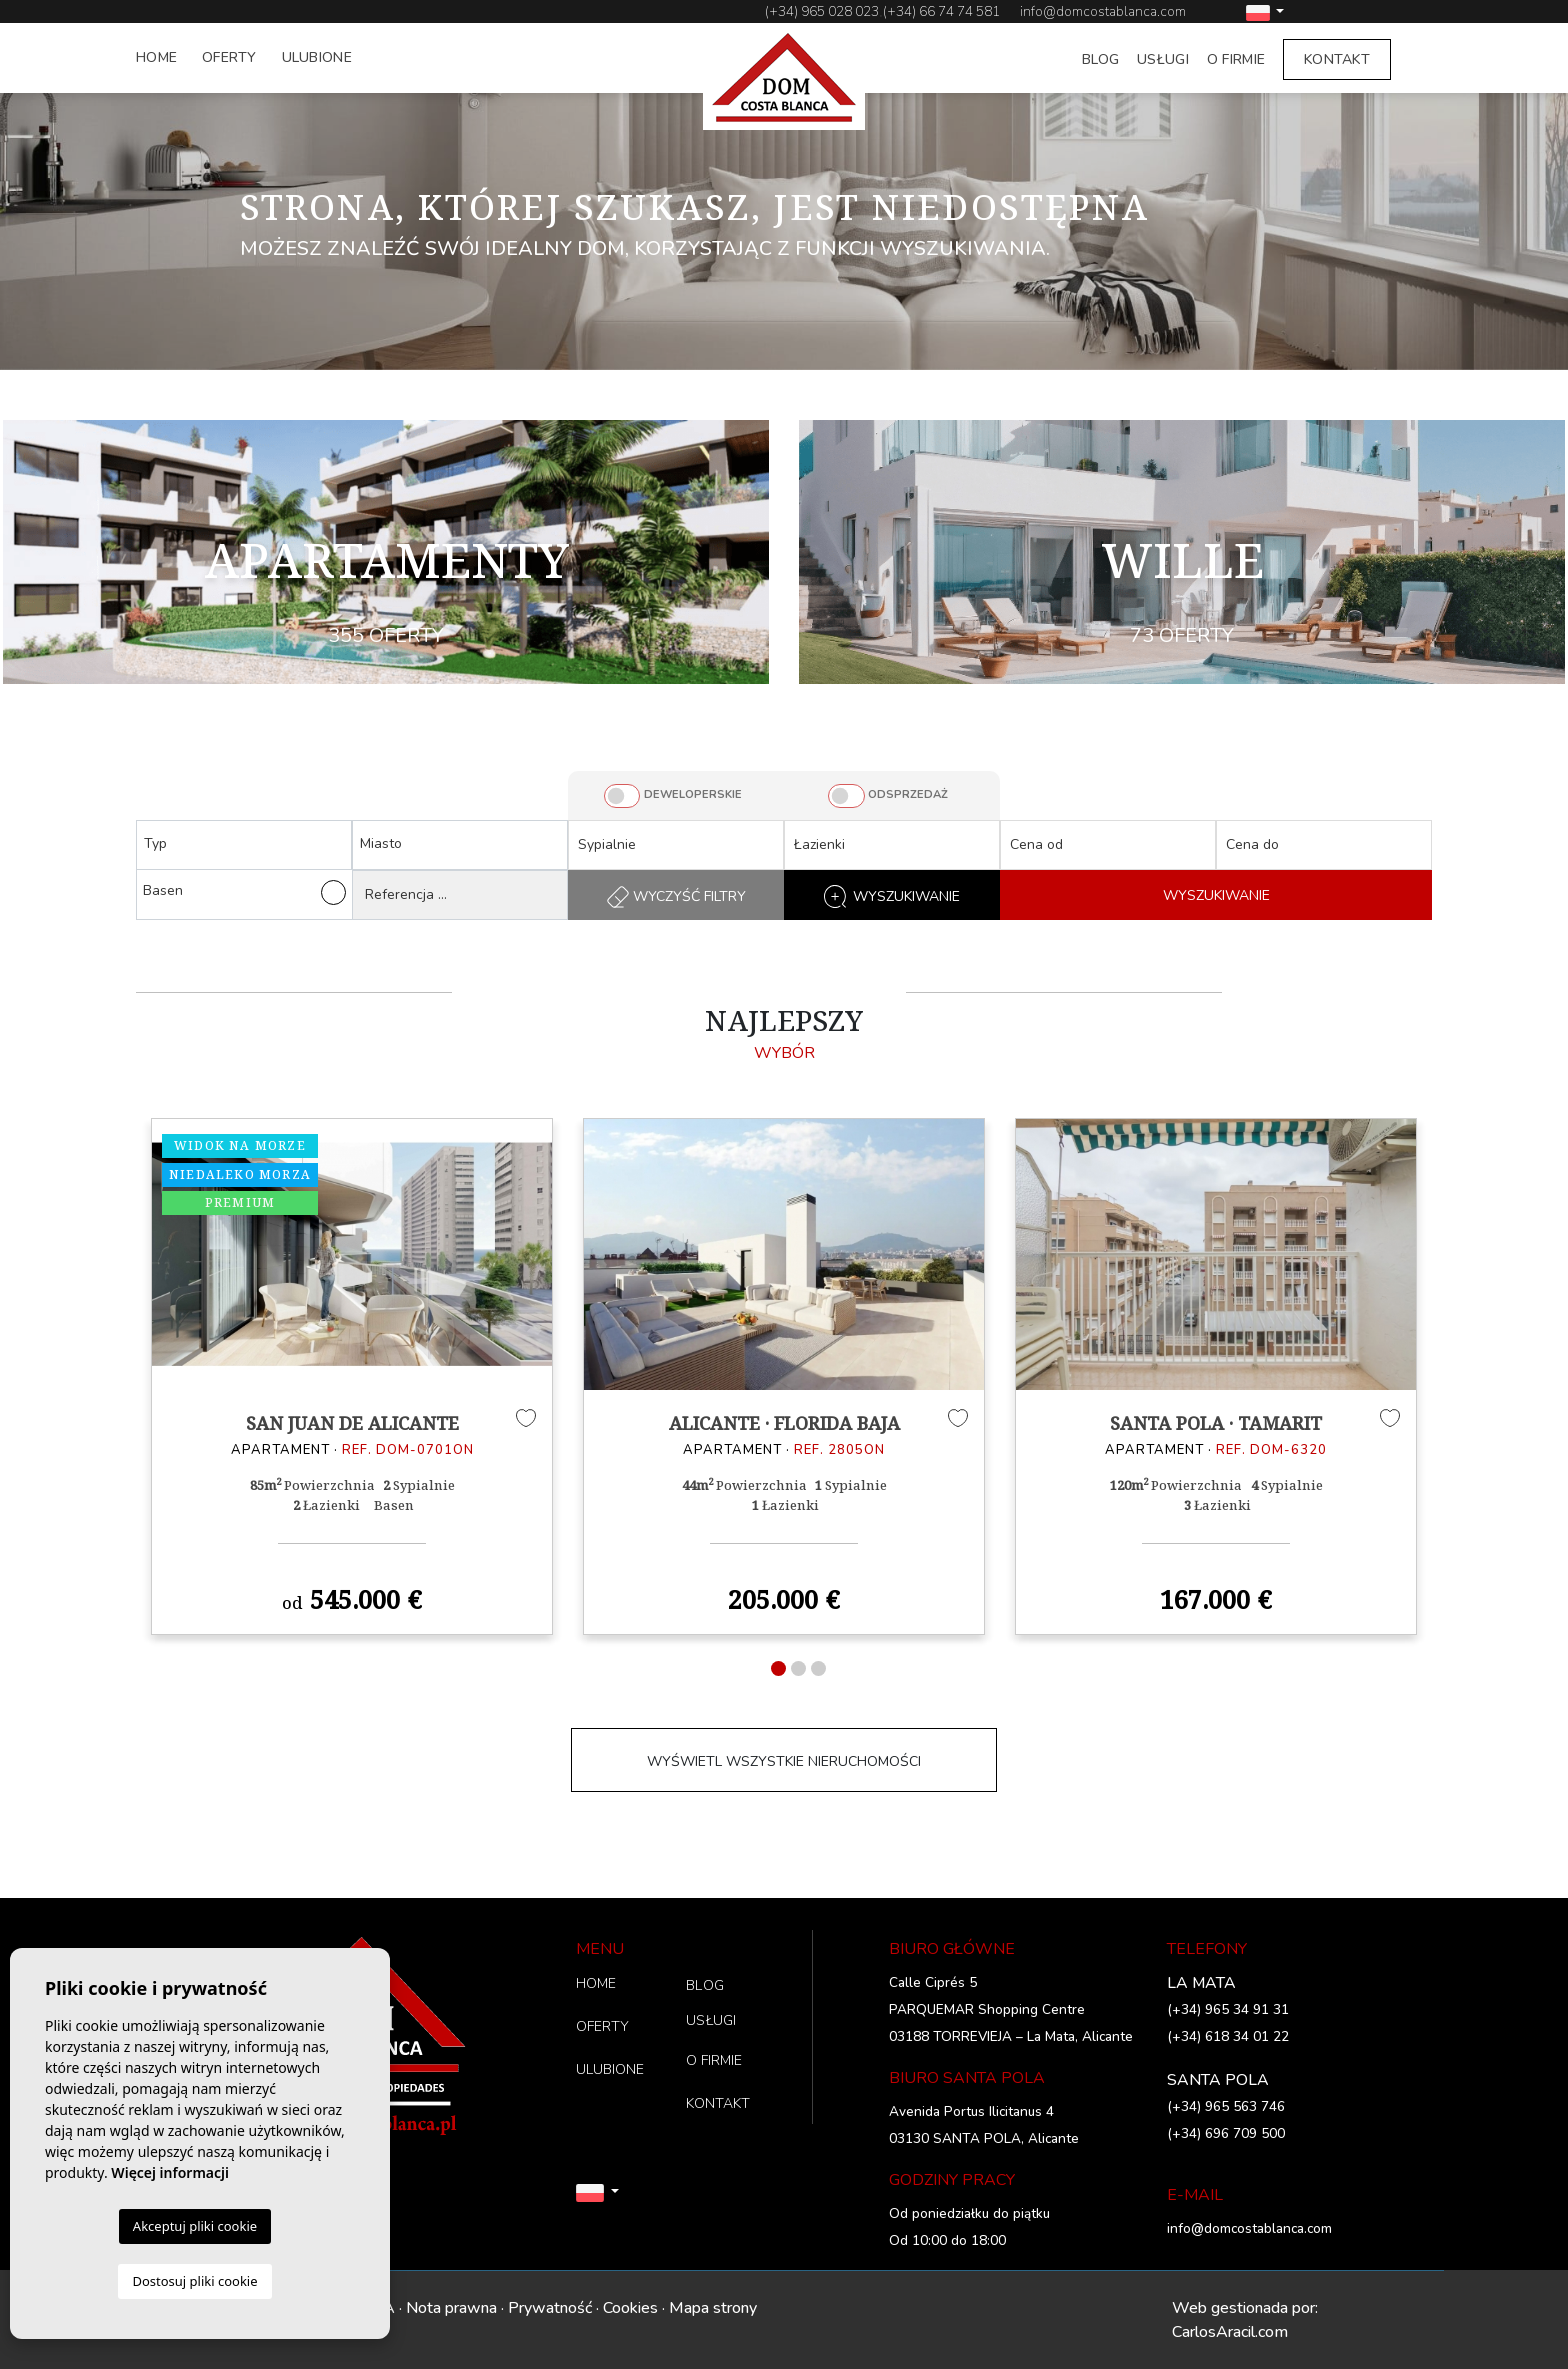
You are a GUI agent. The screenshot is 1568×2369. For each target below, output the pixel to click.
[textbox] (249, 843)
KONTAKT (1337, 59)
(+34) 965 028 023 (822, 11)
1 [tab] (778, 1668)
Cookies (630, 2308)
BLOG (1100, 59)
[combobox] (244, 845)
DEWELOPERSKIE (693, 794)
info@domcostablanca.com (1103, 11)
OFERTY (229, 57)
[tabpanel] (352, 1376)
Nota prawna (451, 2308)
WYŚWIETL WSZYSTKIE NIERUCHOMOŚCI (784, 1761)
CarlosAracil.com (1230, 2332)
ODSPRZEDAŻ (908, 794)
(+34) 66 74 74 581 (941, 11)
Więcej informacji (170, 2172)
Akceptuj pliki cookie (195, 2226)
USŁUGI (1163, 59)
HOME (156, 57)
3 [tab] (818, 1668)
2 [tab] (798, 1668)
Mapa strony (713, 2308)
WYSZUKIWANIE (1216, 895)
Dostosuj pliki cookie (194, 2281)
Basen (244, 892)
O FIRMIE (1236, 59)
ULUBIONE (317, 57)
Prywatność (550, 2308)
